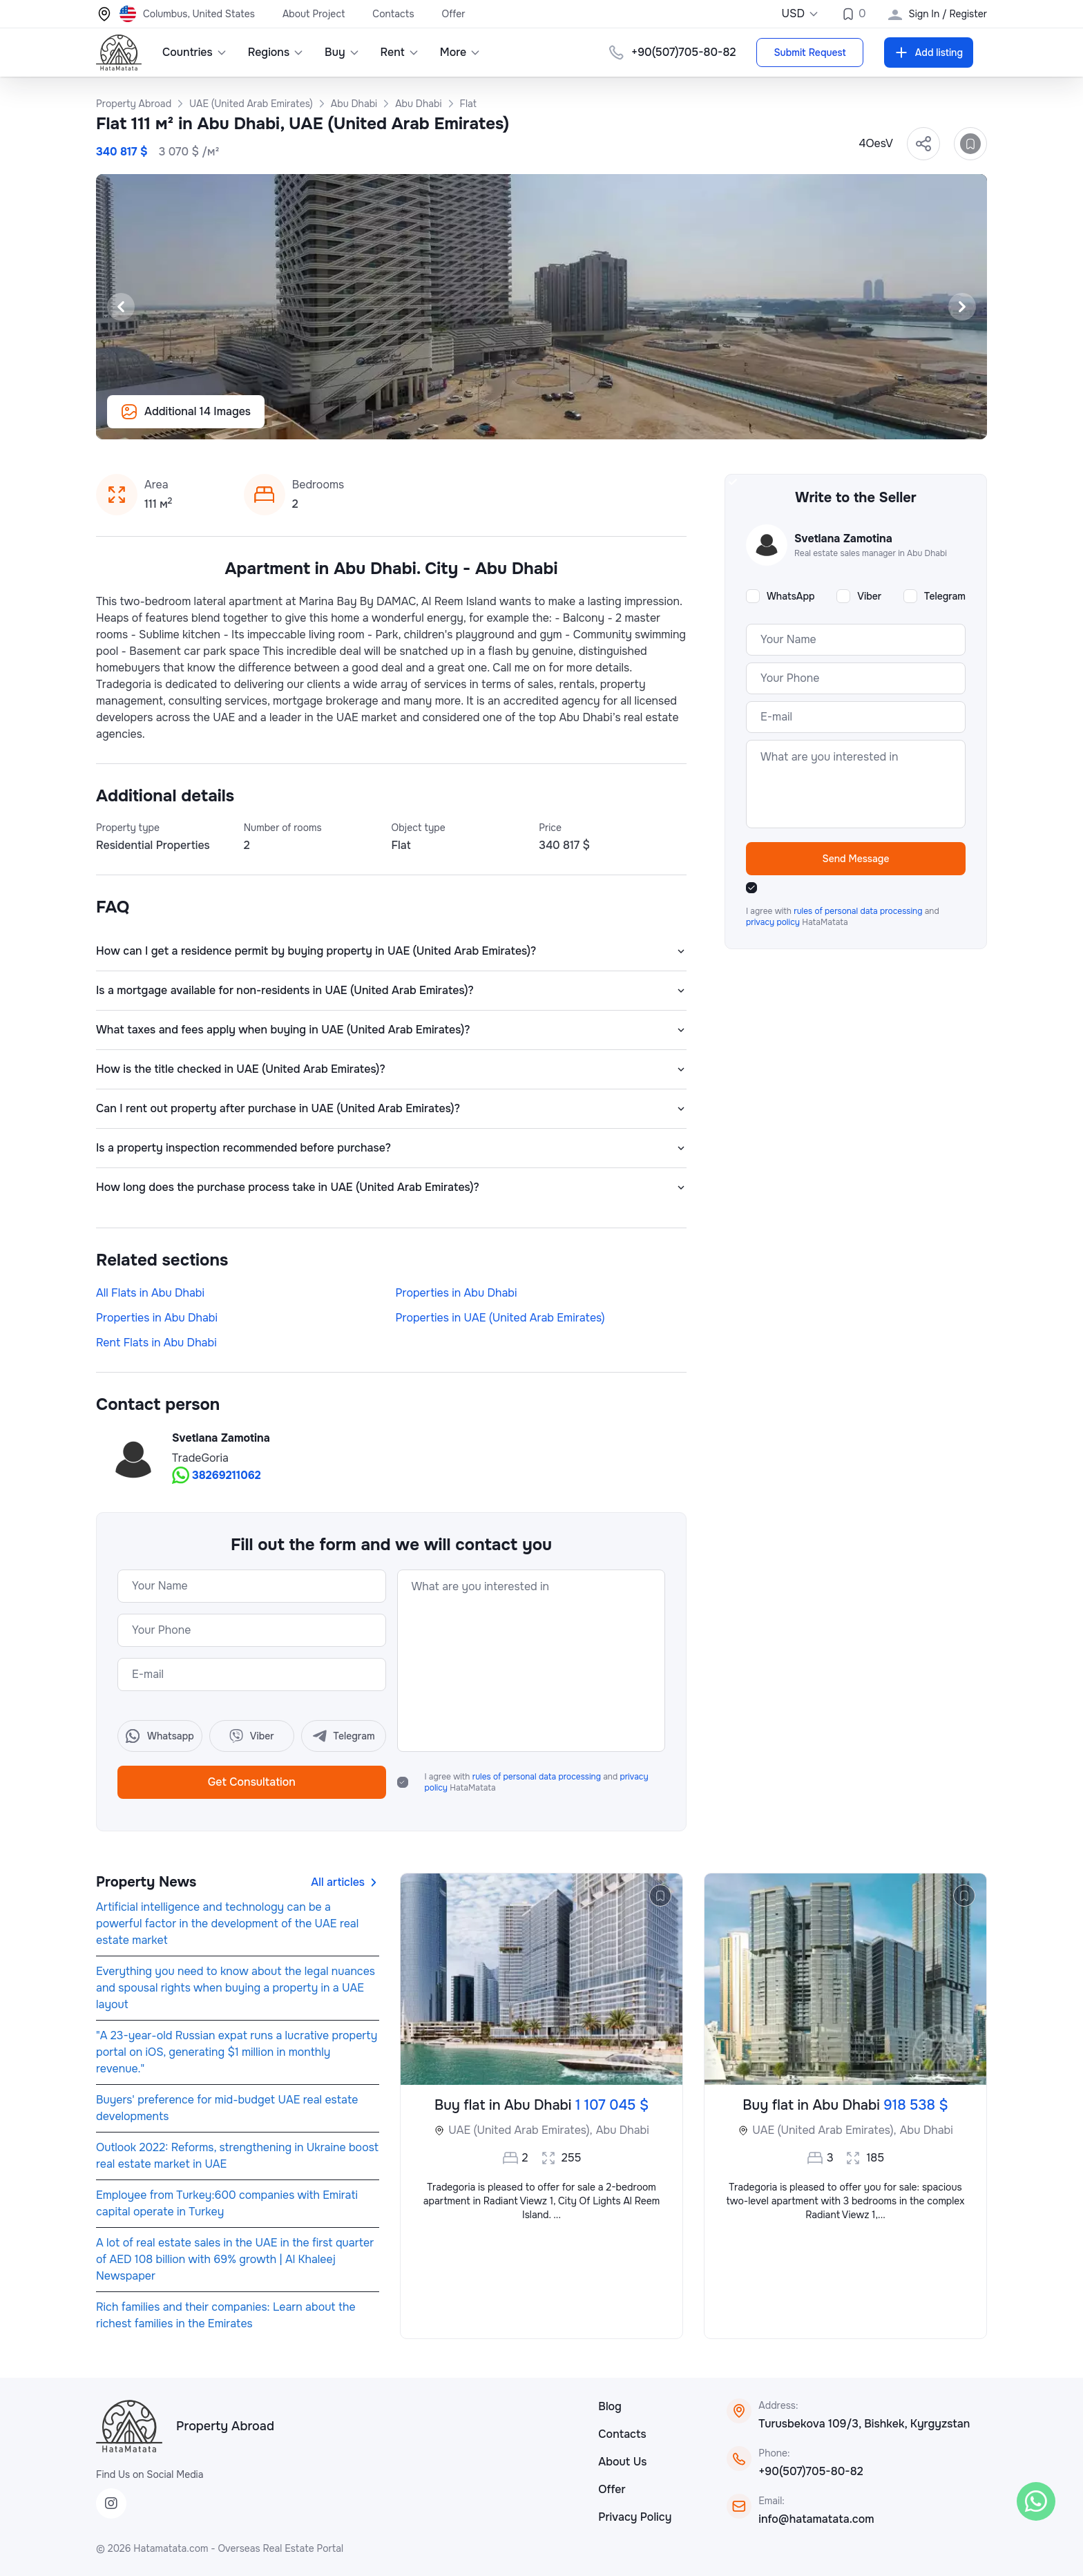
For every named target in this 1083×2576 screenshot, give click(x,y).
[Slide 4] (450, 421)
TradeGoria (200, 1458)
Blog (610, 2406)
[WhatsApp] (1036, 2501)
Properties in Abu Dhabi (456, 1293)
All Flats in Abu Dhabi (150, 1293)
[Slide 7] (500, 421)
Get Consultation (252, 1782)
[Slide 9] (533, 421)
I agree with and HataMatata (537, 1782)
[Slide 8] (516, 421)
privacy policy (774, 922)
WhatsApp (791, 596)
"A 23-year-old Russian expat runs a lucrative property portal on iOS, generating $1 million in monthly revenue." (236, 2052)
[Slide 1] (400, 421)
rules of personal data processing (537, 1776)
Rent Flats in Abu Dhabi (156, 1342)
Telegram (945, 596)
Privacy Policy (634, 2517)
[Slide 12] (583, 421)
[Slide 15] (633, 421)
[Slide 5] (467, 421)
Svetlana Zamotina (221, 1438)
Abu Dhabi (622, 2130)
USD (800, 13)
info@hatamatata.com (816, 2519)
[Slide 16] (649, 421)
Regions (276, 52)
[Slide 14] (616, 421)
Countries (194, 52)
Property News (146, 1882)
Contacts (393, 14)
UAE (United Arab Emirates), (520, 2130)
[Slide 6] (483, 421)
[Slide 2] (417, 421)
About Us (622, 2461)
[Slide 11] (566, 421)
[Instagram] (111, 2503)
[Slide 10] (550, 421)
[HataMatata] (129, 2426)
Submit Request (809, 52)
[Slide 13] (599, 421)
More (460, 52)
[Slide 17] (666, 421)
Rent (400, 52)
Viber (869, 596)
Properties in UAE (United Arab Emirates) (500, 1317)
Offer (454, 14)
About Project (313, 14)
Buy (342, 52)
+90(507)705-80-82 (810, 2471)
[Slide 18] (682, 421)
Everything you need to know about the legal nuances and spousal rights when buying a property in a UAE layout (235, 1988)
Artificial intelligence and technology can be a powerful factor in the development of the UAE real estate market (227, 1923)
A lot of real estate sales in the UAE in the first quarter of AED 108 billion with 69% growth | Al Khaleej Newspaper (235, 2259)
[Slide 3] (434, 421)
